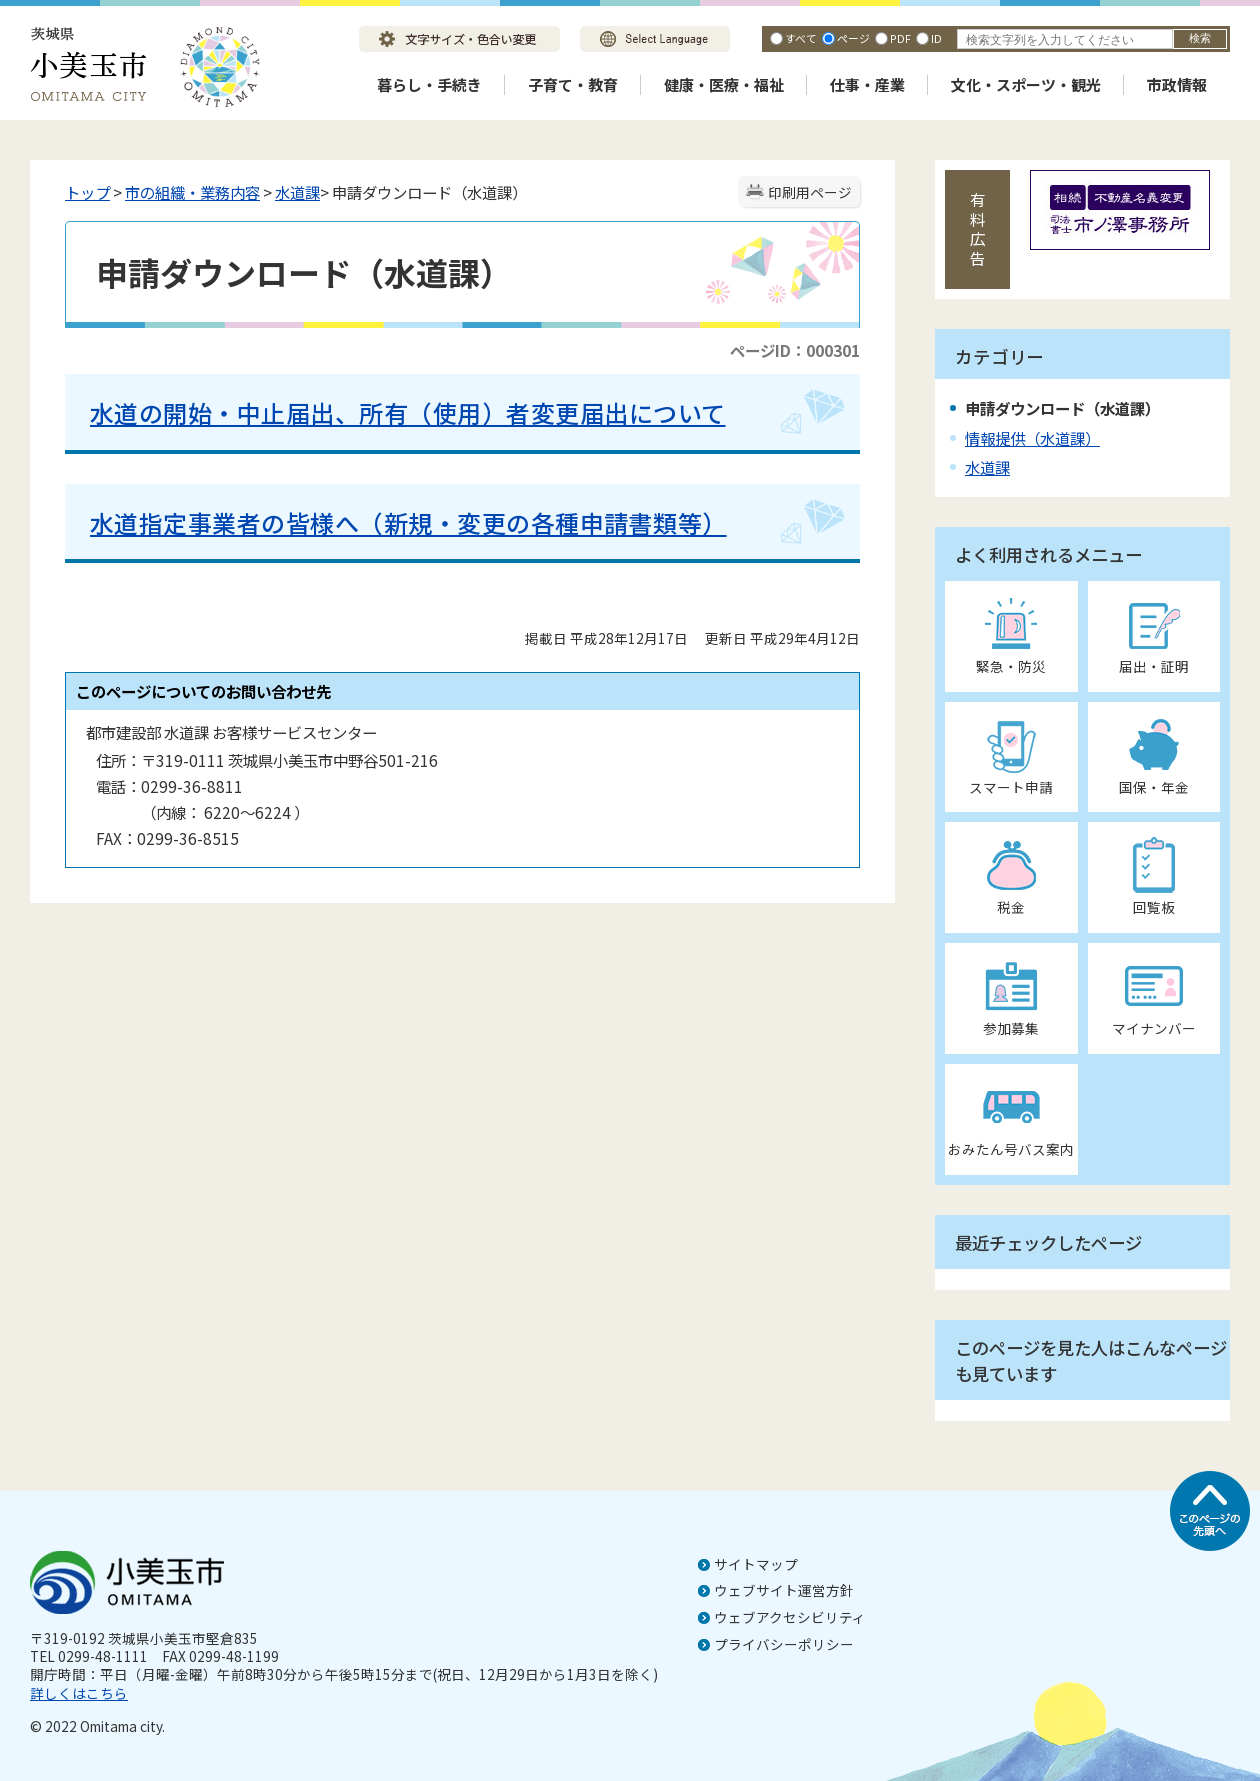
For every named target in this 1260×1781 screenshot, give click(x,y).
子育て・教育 (573, 84)
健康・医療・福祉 (724, 84)
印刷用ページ (810, 192)
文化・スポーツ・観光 (1026, 84)
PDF (900, 38)
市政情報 (1177, 84)
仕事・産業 (867, 84)
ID (936, 38)
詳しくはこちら (79, 1693)
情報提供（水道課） (1032, 438)
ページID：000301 (795, 350)
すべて (801, 38)
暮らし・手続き (429, 84)
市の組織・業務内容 (192, 192)
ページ (853, 38)
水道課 (297, 192)
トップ (87, 192)
